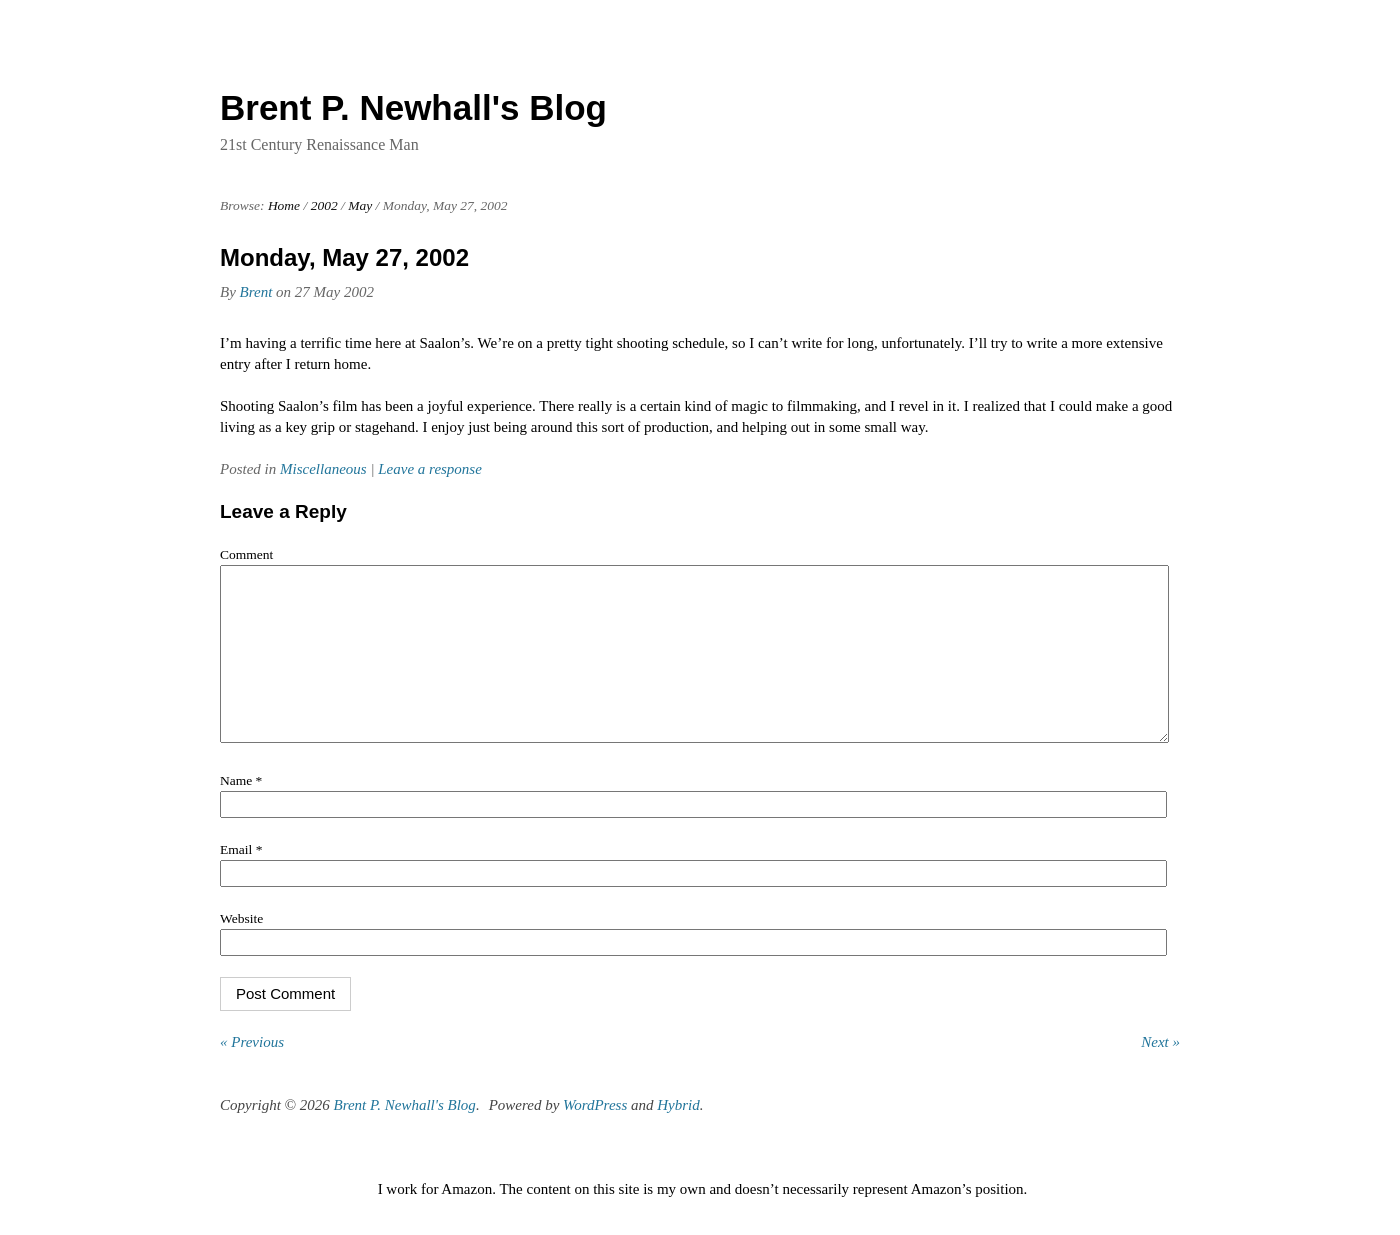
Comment (246, 554)
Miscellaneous (323, 469)
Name (241, 810)
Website (241, 948)
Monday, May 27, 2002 (344, 257)
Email (241, 879)
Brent (256, 292)
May (360, 205)
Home (284, 205)
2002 (324, 205)
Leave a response (430, 469)
